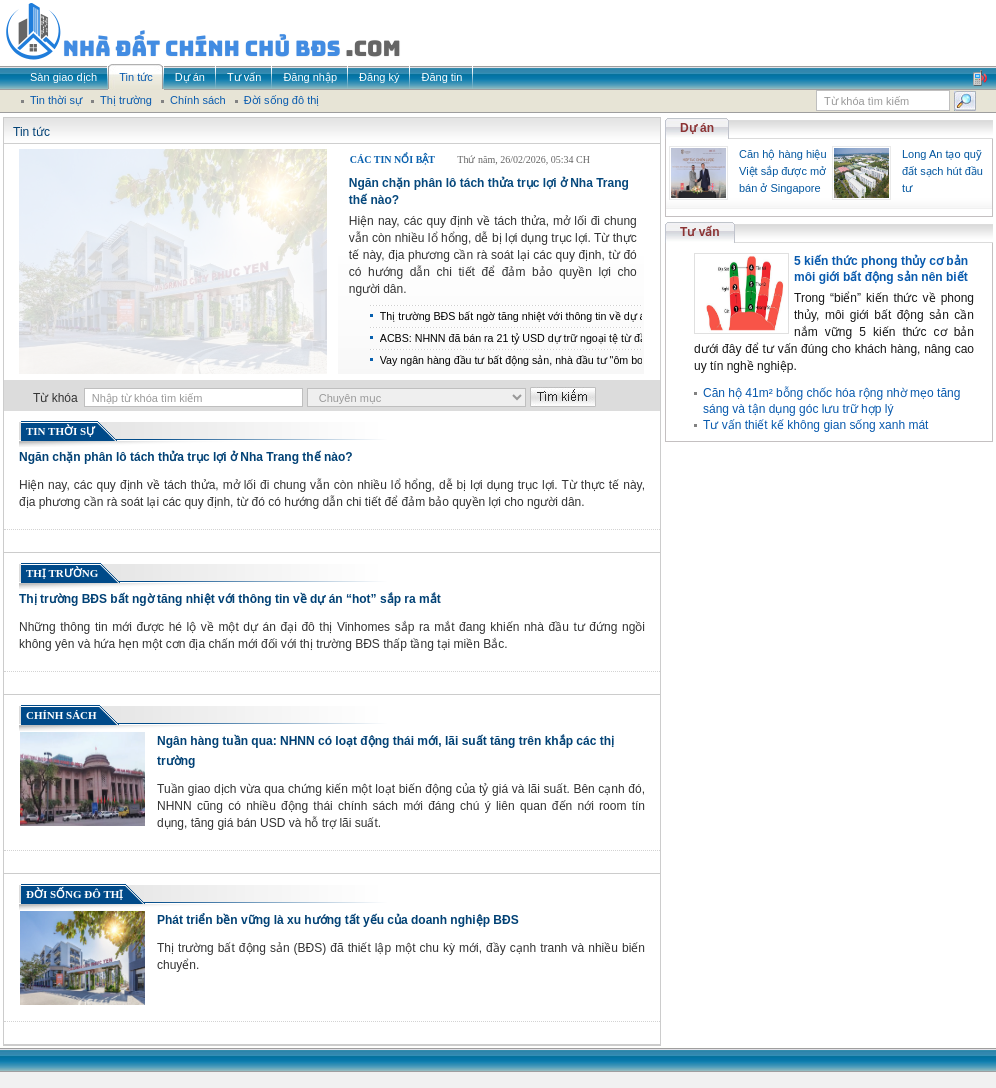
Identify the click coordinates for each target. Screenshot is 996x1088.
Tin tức (31, 132)
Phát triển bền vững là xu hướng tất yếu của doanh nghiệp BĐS (338, 920)
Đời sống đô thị (74, 894)
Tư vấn (700, 232)
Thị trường (62, 573)
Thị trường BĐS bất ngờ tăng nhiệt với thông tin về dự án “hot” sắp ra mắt (230, 599)
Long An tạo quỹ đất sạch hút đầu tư (942, 171)
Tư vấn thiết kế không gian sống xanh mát (815, 425)
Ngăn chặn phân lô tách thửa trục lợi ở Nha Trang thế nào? (186, 457)
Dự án (697, 128)
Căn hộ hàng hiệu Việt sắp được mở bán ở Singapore (783, 171)
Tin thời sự (60, 431)
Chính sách (61, 715)
